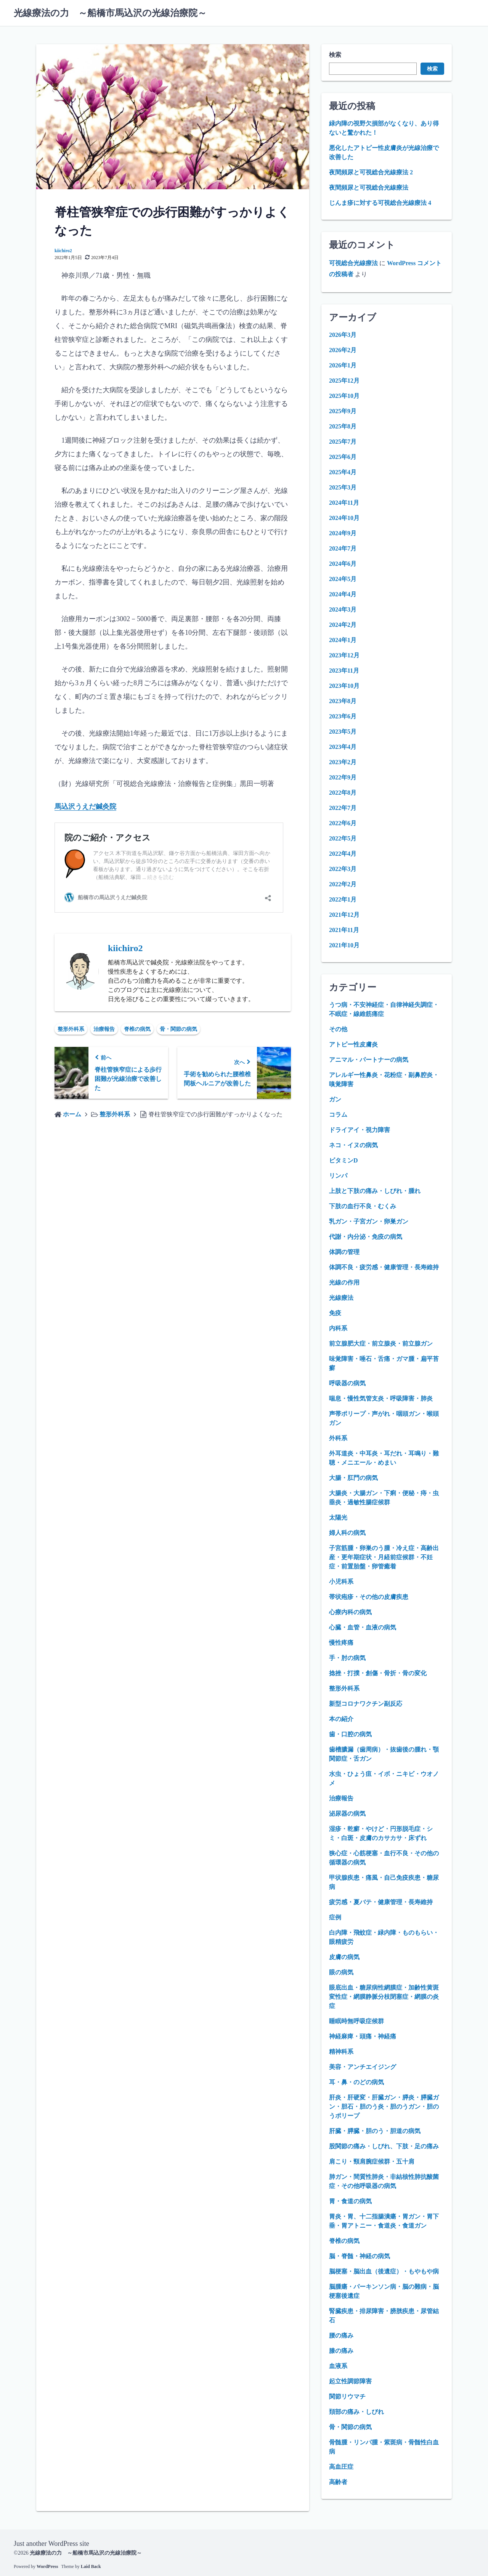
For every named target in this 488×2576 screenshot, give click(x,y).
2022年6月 (342, 823)
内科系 (338, 1328)
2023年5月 (342, 731)
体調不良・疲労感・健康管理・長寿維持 (384, 1267)
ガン (335, 1099)
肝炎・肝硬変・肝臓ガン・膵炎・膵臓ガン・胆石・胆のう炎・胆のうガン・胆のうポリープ (384, 2106)
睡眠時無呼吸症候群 (356, 2021)
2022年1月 (342, 899)
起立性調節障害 (350, 2381)
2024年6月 (342, 563)
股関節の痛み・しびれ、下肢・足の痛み (384, 2146)
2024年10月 (344, 518)
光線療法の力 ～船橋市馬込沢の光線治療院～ (110, 13)
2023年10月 (344, 686)
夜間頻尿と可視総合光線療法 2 (371, 172)
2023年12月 (344, 655)
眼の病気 (341, 1972)
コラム (338, 1114)
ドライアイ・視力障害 (359, 1130)
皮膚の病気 (344, 1957)
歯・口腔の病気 (350, 1734)
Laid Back (91, 2566)
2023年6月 (342, 716)
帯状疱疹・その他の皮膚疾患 (368, 1597)
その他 (338, 1029)
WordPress (47, 2566)
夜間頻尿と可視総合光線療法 (368, 187)
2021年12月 (344, 914)
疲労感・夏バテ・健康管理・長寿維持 (381, 1902)
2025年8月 (342, 426)
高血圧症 (341, 2466)
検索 (335, 55)
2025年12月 (344, 380)
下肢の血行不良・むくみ (362, 1206)
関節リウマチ (347, 2396)
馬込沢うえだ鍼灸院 (85, 806)
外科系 (338, 1438)
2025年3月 (342, 487)
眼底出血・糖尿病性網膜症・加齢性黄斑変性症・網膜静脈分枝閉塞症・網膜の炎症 (384, 1996)
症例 (335, 1917)
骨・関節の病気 (178, 1029)
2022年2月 (342, 884)
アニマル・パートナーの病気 (368, 1059)
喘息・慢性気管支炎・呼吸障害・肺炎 (381, 1398)
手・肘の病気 (347, 1658)
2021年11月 (344, 930)
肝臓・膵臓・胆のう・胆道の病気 (375, 2131)
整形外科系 (71, 1029)
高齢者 (338, 2482)
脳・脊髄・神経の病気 (359, 2256)
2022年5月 (342, 838)
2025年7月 (342, 441)
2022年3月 (342, 869)
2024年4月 (342, 594)
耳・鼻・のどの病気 (356, 2082)
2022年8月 (342, 792)
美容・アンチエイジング (362, 2067)
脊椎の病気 (137, 1029)
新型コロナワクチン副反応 (365, 1703)
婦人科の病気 (347, 1533)
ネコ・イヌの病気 (353, 1145)
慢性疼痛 (341, 1642)
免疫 (335, 1313)
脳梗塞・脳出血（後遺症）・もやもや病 (384, 2271)
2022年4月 (342, 853)
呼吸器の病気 (347, 1383)
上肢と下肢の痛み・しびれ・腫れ (375, 1191)
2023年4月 (342, 747)
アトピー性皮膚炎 (353, 1044)
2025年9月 (342, 411)
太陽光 (338, 1517)
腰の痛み (341, 2335)
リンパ (338, 1175)
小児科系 (341, 1581)
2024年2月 (342, 624)
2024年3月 (342, 609)
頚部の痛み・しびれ (356, 2412)
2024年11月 (344, 502)
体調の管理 (344, 1252)
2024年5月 (342, 579)
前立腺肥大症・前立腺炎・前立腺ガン (381, 1343)
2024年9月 (342, 533)
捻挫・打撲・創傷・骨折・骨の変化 (378, 1673)
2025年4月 (342, 472)
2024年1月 (342, 640)
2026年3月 (342, 335)
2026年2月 (342, 350)
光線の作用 (344, 1282)
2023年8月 (342, 701)
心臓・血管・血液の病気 (362, 1627)
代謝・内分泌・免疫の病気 (365, 1236)
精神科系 (341, 2051)
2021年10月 (344, 945)
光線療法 (341, 1297)
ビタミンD (343, 1160)
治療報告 (104, 1029)
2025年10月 (344, 396)
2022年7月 (342, 808)
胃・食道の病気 (350, 2201)
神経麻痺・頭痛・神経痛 (362, 2036)
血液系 (338, 2366)
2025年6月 (342, 457)
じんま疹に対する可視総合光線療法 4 (380, 203)
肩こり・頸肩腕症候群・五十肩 (371, 2161)
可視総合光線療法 (353, 263)
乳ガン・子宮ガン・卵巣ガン (368, 1221)
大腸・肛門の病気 (353, 1478)
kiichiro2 (63, 250)
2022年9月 (342, 777)
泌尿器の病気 (347, 1813)
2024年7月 (342, 548)
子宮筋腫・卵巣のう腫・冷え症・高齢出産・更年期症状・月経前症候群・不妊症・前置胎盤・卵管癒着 (384, 1557)
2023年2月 (342, 762)
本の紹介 (341, 1719)
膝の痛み (341, 2350)
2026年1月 (342, 365)
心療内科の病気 (350, 1612)
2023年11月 (344, 670)
